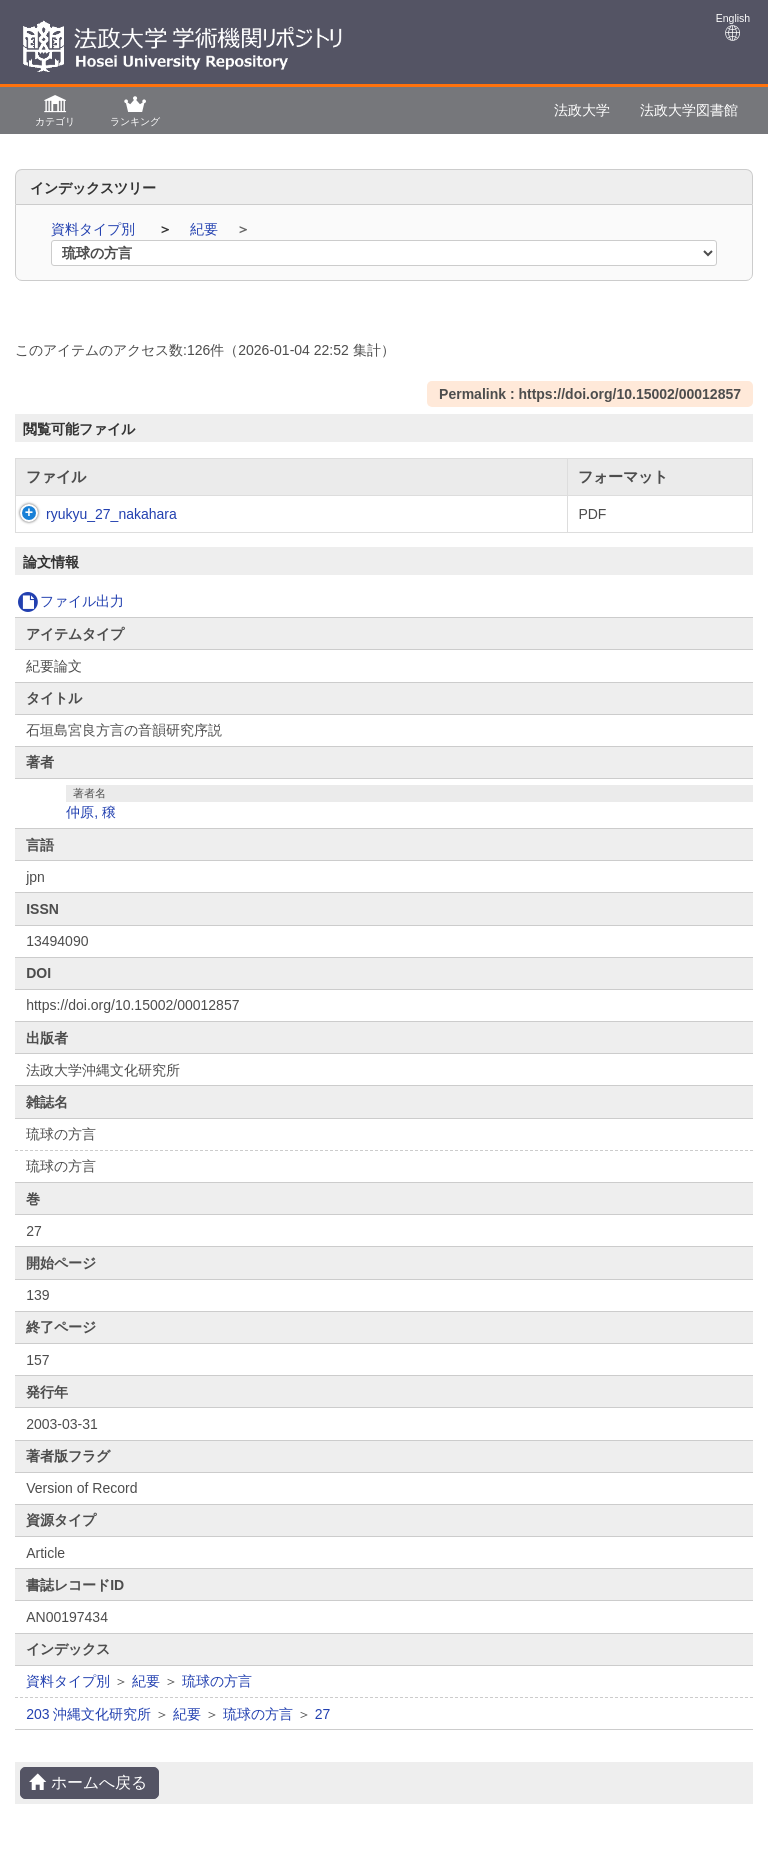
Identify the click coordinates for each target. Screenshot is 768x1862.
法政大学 (582, 110)
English (733, 26)
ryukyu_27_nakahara (91, 514)
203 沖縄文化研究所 (88, 1714)
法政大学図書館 (689, 110)
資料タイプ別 (95, 229)
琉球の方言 (217, 1681)
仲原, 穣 (91, 812)
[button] (55, 109)
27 (323, 1714)
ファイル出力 (70, 601)
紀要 (206, 229)
